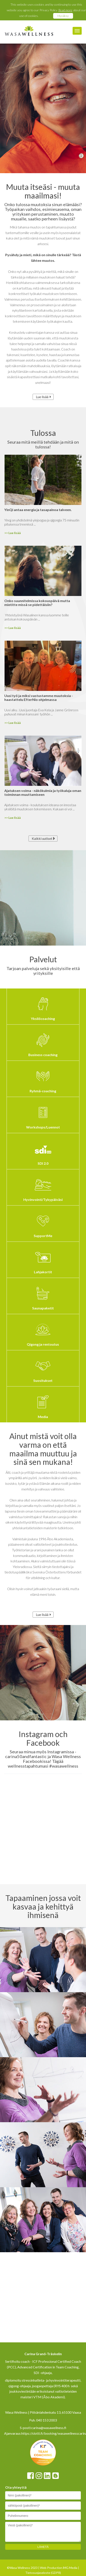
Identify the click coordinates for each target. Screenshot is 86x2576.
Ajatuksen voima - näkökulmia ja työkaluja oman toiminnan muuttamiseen (42, 792)
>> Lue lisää (12, 533)
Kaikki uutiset (42, 838)
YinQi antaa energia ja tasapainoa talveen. (38, 510)
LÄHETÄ (43, 2546)
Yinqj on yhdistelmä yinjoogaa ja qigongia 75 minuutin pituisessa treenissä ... (41, 522)
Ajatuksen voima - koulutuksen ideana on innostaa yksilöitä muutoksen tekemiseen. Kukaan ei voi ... (40, 807)
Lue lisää (42, 397)
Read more (65, 10)
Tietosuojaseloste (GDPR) (43, 2572)
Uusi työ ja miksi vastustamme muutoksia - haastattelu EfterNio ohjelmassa (38, 698)
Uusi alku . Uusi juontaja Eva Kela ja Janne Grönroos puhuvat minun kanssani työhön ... (41, 712)
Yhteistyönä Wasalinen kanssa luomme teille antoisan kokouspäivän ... (36, 617)
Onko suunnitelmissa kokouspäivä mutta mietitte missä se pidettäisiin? (37, 603)
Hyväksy (63, 16)
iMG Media (70, 2567)
